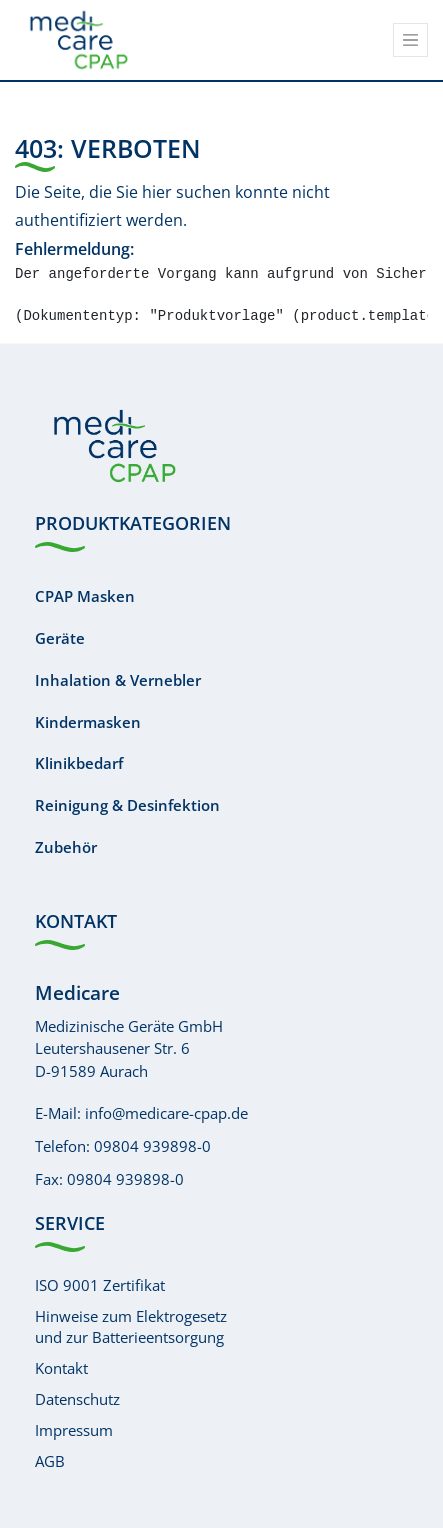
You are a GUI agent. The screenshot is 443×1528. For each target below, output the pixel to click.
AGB (50, 1461)
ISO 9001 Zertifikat (100, 1285)
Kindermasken (88, 722)
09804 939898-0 (152, 1146)
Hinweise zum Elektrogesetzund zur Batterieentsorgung (131, 1326)
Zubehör (66, 847)
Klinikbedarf (79, 763)
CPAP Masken (85, 596)
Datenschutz (77, 1399)
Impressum (74, 1430)
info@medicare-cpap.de (166, 1113)
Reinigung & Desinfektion (127, 805)
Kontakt (61, 1368)
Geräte (60, 638)
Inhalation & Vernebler (118, 680)
